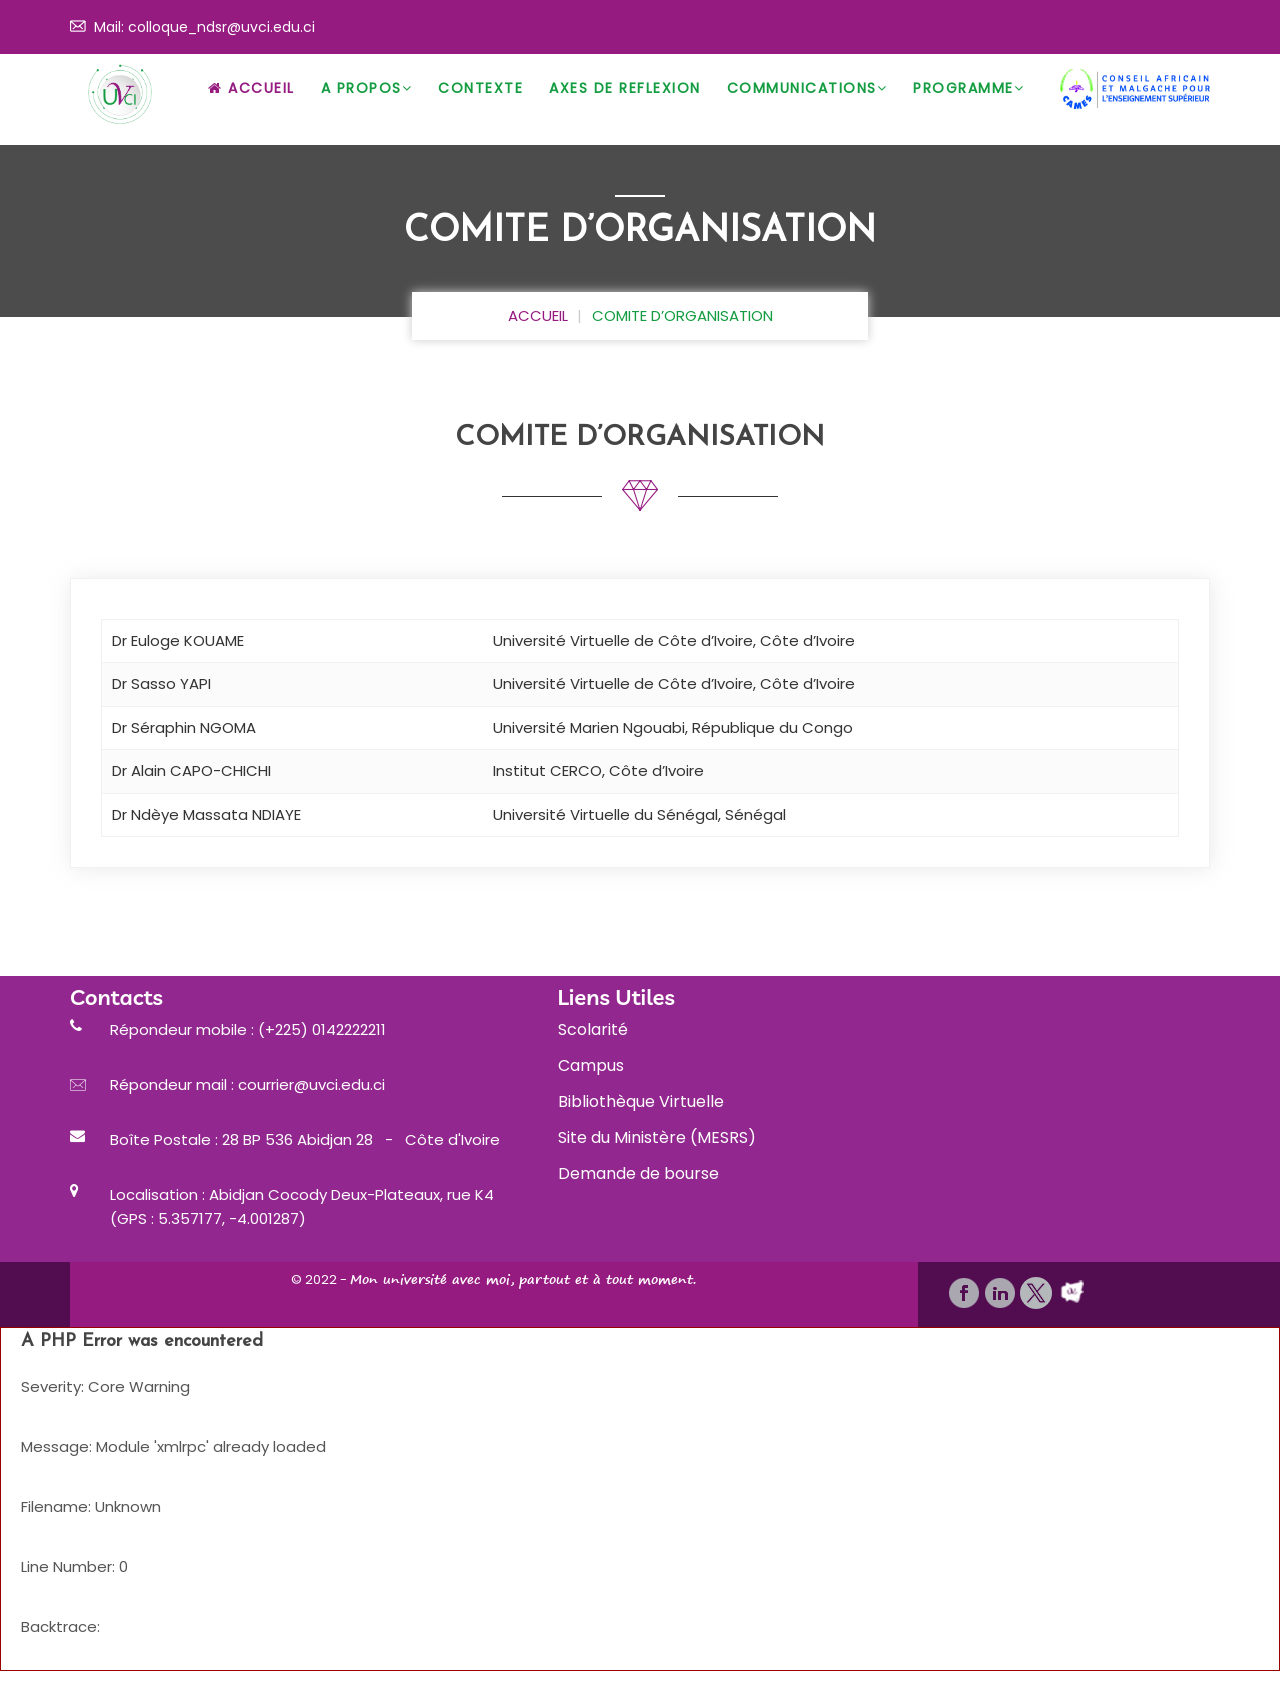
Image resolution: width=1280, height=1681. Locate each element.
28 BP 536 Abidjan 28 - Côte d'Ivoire (361, 1139)
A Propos (367, 88)
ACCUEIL (538, 315)
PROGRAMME (968, 88)
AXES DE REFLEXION (625, 88)
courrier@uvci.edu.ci (311, 1084)
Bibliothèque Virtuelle (641, 1101)
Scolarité (593, 1029)
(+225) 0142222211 (320, 1029)
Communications (807, 88)
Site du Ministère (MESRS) (657, 1137)
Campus (591, 1065)
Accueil (251, 88)
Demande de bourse (638, 1173)
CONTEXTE (480, 88)
